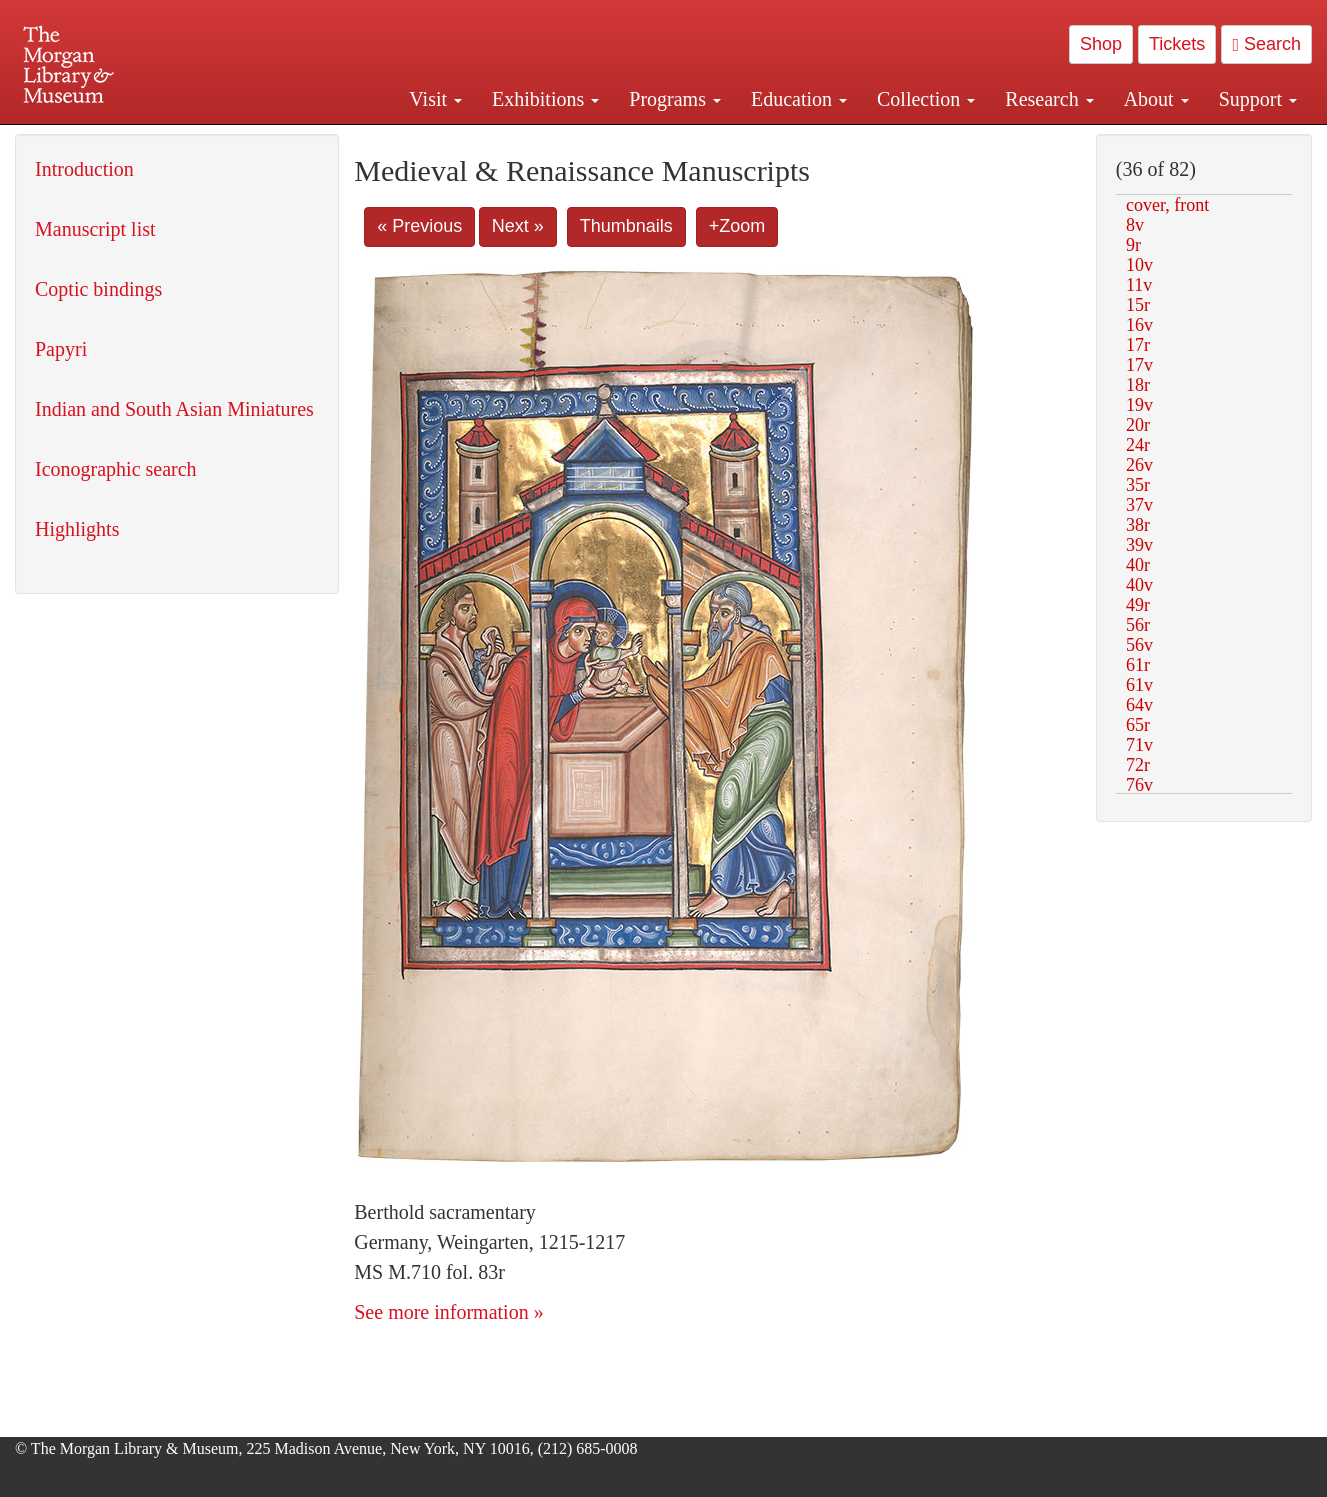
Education (799, 99)
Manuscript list (95, 229)
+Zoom (737, 226)
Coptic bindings (98, 289)
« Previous (419, 226)
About (1156, 99)
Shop (1101, 44)
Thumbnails (626, 226)
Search (1266, 44)
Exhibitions (545, 99)
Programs (675, 99)
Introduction (84, 169)
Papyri (61, 349)
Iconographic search (116, 469)
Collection (926, 99)
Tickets (1177, 44)
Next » (518, 226)
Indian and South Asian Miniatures (174, 409)
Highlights (77, 529)
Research (1049, 99)
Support (1258, 99)
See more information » (448, 1312)
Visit (435, 99)
